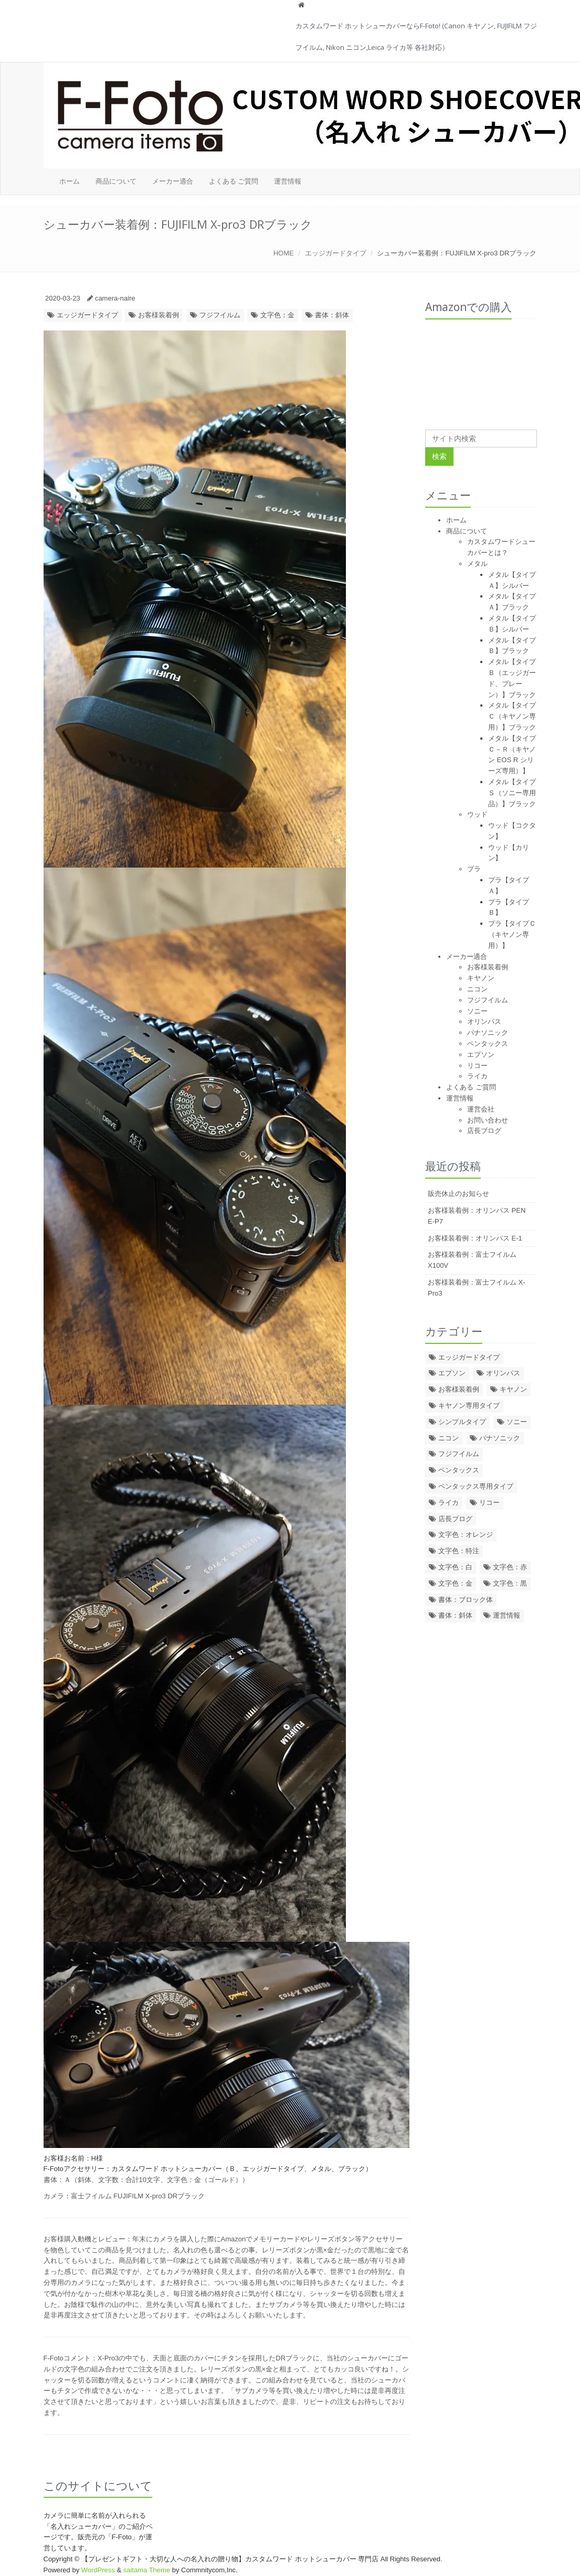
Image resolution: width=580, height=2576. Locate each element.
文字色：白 (455, 1567)
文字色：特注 (458, 1551)
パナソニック (487, 1032)
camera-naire (115, 298)
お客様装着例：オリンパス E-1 (475, 1238)
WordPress (98, 2570)
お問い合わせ (487, 1120)
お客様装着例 (158, 315)
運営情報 (287, 181)
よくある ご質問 (234, 181)
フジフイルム (219, 315)
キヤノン (480, 978)
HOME (283, 253)
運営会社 (480, 1109)
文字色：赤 (510, 1567)
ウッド (477, 814)
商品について (116, 181)
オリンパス (484, 1021)
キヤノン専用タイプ (469, 1405)
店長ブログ (484, 1131)
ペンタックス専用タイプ (475, 1486)
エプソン (480, 1055)
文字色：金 (277, 315)
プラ (474, 869)
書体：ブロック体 (465, 1600)
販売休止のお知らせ (458, 1194)
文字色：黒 (510, 1583)
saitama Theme (146, 2570)
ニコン (477, 989)
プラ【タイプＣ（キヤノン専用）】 (512, 934)
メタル (477, 564)
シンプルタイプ (462, 1422)
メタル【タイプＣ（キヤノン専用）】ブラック (512, 716)
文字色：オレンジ (465, 1534)
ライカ (477, 1076)
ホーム (69, 181)
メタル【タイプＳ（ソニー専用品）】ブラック (512, 793)
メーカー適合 (172, 181)
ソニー (477, 1011)
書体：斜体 (332, 315)
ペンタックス (487, 1043)
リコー (477, 1066)
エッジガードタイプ (335, 253)
